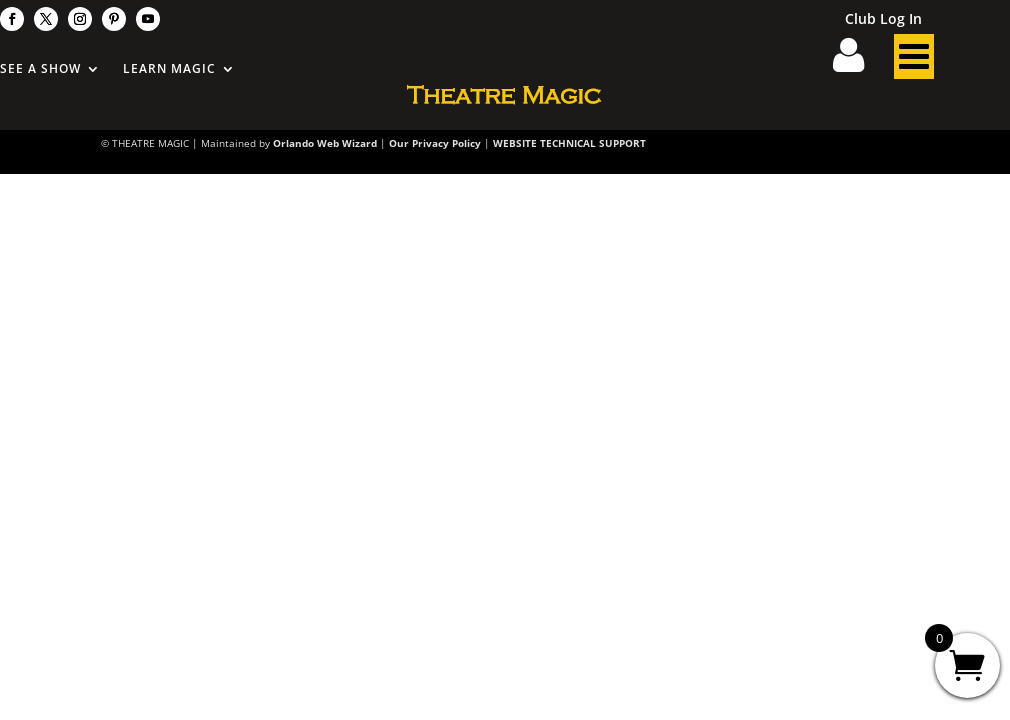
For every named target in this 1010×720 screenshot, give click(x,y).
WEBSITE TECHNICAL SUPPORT (569, 143)
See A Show (40, 69)
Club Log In (883, 20)
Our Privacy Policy (435, 143)
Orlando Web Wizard (325, 143)
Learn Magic (169, 69)
